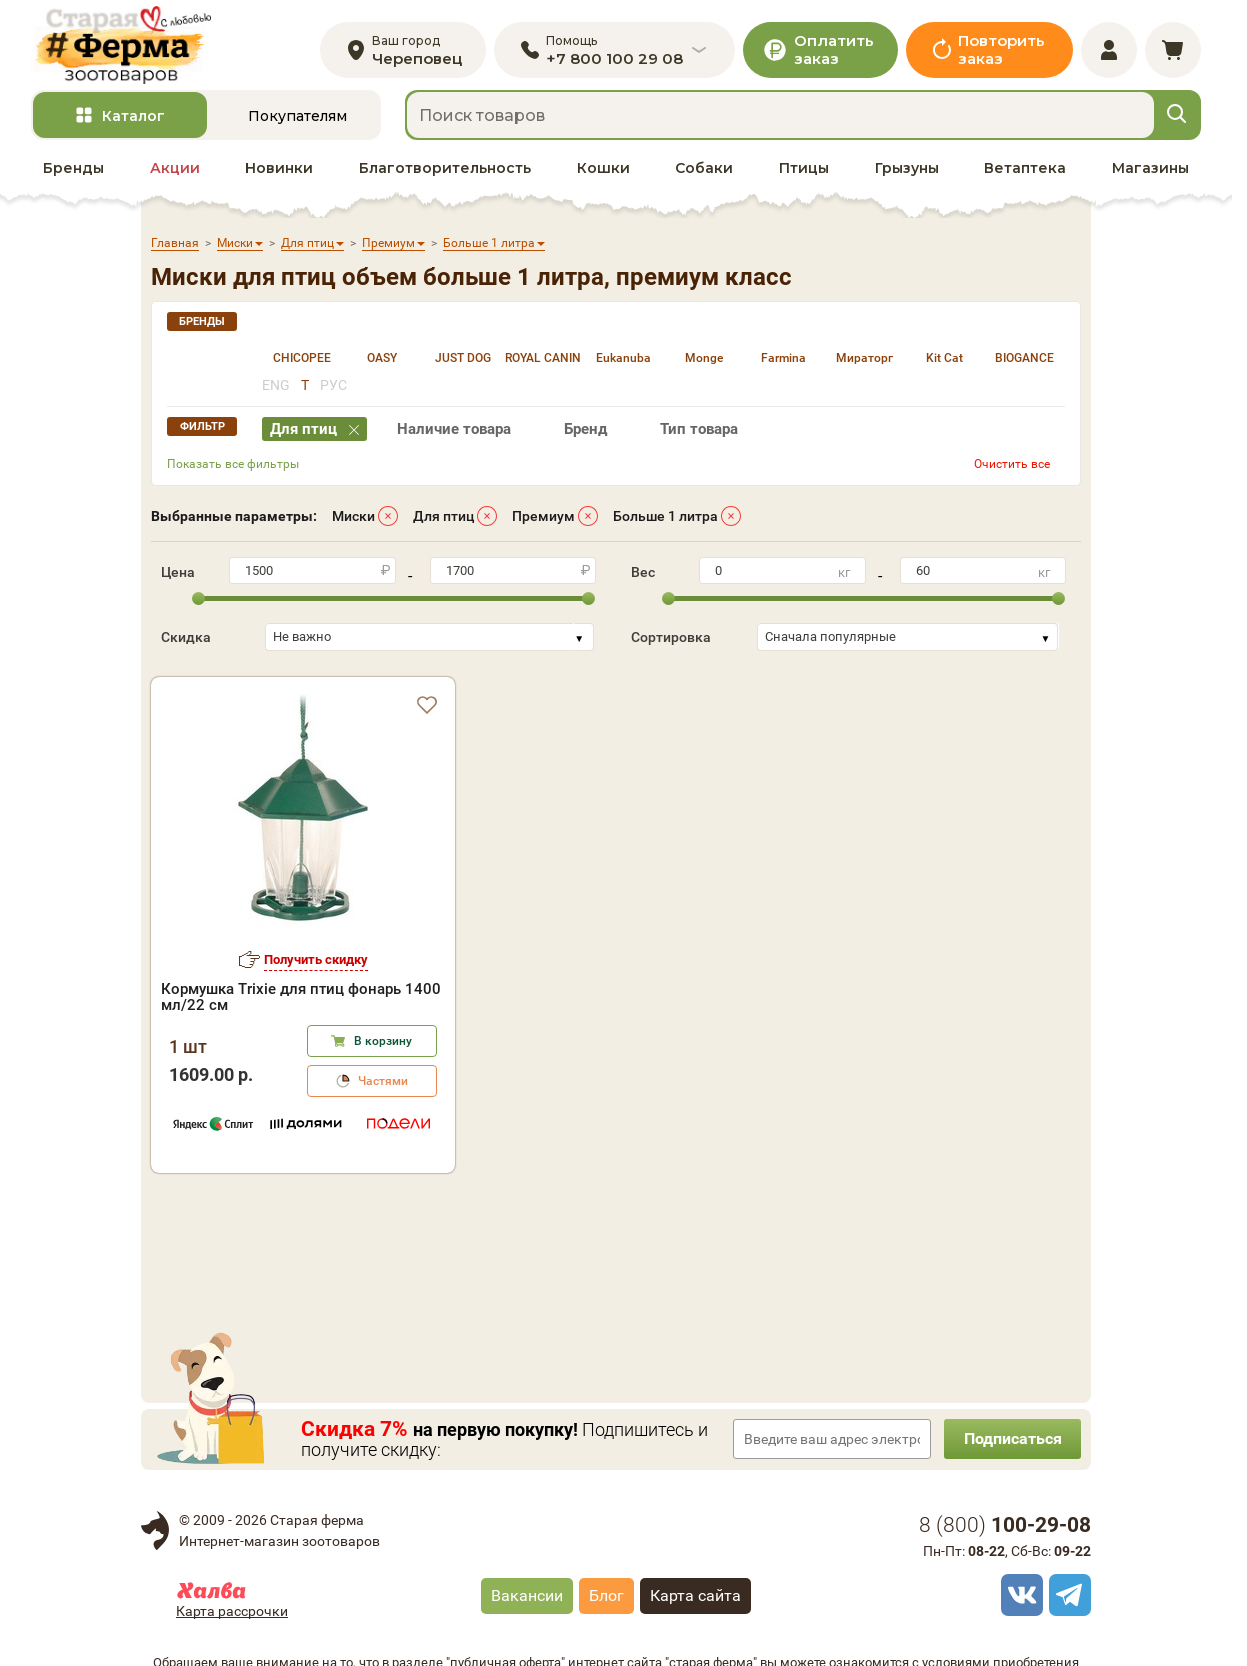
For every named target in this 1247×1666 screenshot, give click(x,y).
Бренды (73, 171)
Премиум (543, 519)
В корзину (383, 1044)
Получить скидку (316, 962)
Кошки (603, 171)
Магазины (1150, 171)
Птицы (804, 171)
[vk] (1019, 1598)
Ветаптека (1025, 171)
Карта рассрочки (232, 1614)
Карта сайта (695, 1598)
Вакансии (527, 1598)
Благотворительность (445, 171)
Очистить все (1012, 467)
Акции (175, 171)
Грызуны (907, 171)
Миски (353, 519)
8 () (1005, 1528)
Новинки (279, 171)
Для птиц (443, 519)
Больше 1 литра (665, 519)
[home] (124, 46)
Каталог (133, 119)
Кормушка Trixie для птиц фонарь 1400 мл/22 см (301, 1000)
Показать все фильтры (233, 467)
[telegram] (1067, 1598)
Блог (606, 1598)
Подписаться (1011, 1441)
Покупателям (297, 119)
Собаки (704, 171)
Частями (383, 1084)
